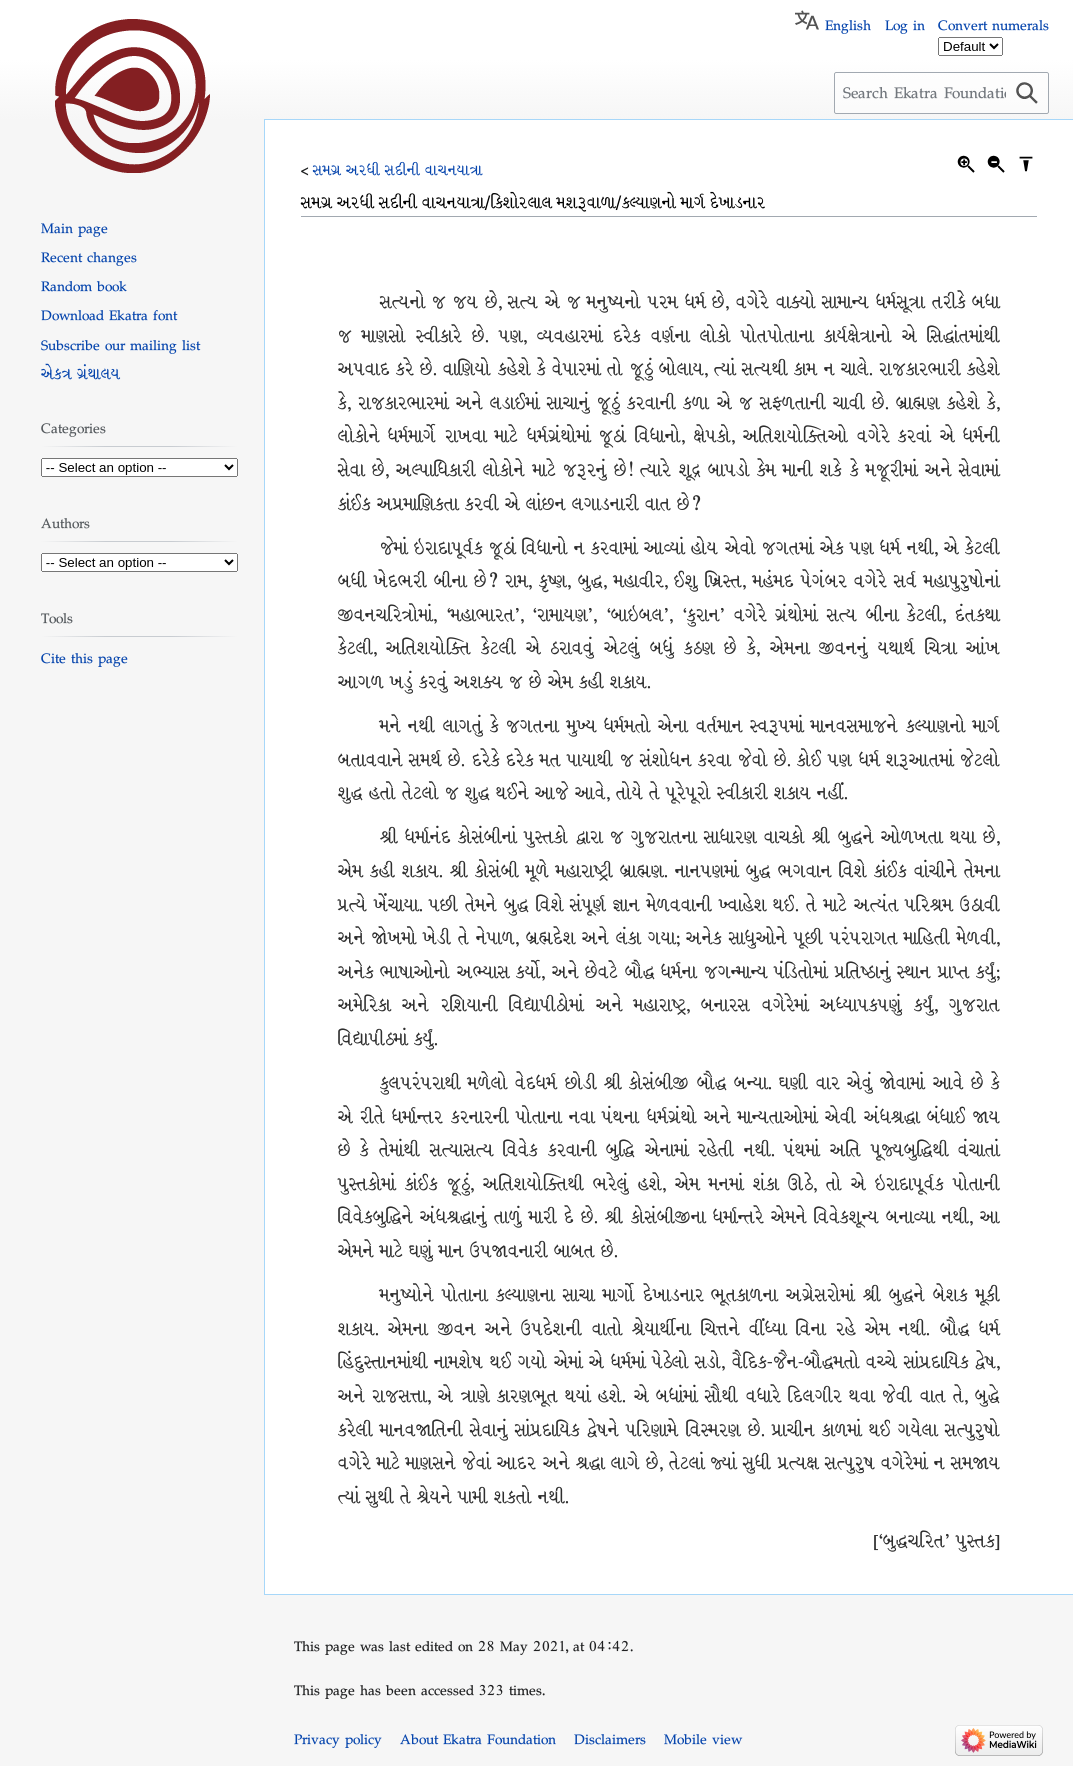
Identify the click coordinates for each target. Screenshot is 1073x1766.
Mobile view (703, 1739)
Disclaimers (610, 1739)
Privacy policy (338, 1739)
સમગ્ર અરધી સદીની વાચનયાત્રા (398, 170)
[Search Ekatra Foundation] (941, 93)
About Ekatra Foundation (478, 1739)
